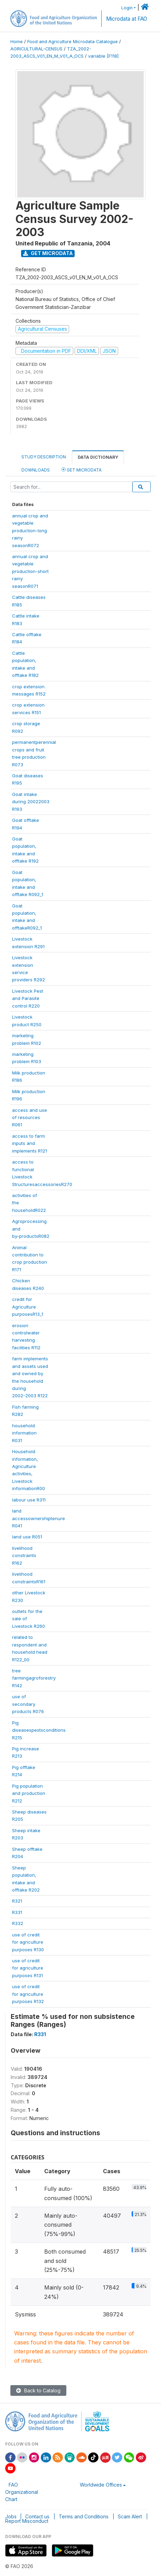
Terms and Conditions (83, 2516)
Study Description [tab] (43, 456)
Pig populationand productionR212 (28, 1793)
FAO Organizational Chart (21, 2492)
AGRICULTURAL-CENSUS (36, 48)
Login (127, 7)
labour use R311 (29, 1500)
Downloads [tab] (35, 470)
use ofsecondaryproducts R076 (28, 1704)
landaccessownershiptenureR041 (38, 1518)
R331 (17, 1912)
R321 (17, 1901)
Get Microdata (48, 253)
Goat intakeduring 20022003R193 (30, 801)
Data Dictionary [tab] (98, 457)
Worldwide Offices (101, 2485)
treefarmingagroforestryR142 (34, 1678)
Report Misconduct (26, 2521)
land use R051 (27, 1536)
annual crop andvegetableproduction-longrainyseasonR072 (30, 530)
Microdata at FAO (126, 19)
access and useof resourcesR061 (29, 1117)
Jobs (11, 2516)
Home (16, 41)
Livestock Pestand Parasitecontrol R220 (27, 998)
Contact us (37, 2516)
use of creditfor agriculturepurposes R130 (28, 1942)
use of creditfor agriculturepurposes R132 (28, 1994)
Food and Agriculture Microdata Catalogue (72, 41)
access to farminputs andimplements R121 (29, 1143)
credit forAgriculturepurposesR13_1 (27, 1306)
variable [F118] (103, 56)
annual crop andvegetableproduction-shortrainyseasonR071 (30, 571)
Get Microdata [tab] (81, 470)
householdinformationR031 (24, 1433)
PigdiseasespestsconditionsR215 (39, 1730)
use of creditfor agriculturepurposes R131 (27, 1968)
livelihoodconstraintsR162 (24, 1555)
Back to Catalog (38, 2390)
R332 (17, 1923)
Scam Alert (130, 2516)
